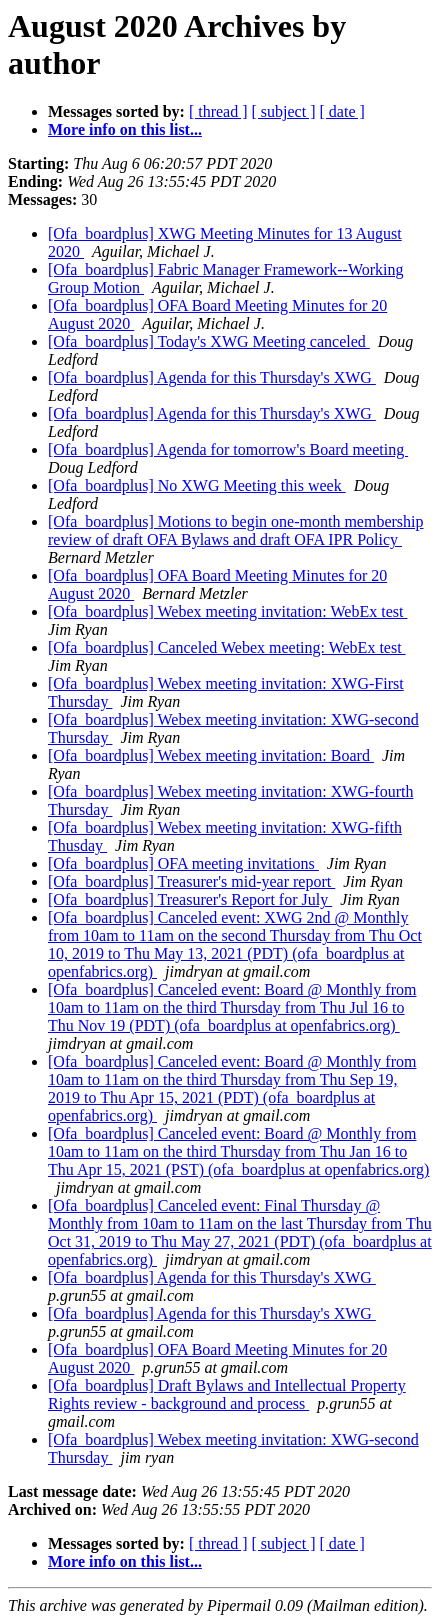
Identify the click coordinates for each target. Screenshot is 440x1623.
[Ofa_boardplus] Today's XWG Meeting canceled (209, 341)
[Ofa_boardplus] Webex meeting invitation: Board (211, 755)
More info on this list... (125, 129)
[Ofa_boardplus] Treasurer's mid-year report (191, 881)
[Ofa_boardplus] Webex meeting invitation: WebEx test (227, 611)
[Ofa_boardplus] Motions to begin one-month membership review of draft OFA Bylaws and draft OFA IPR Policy (236, 530)
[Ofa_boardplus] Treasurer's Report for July (190, 899)
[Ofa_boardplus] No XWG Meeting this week (197, 485)
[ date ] (342, 111)
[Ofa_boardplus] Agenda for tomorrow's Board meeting (228, 449)
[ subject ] (284, 111)
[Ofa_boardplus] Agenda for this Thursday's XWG (212, 377)
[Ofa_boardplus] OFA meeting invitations (183, 863)
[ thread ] (218, 111)
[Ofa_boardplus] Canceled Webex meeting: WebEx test (227, 647)
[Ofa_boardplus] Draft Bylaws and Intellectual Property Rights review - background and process (227, 1394)
